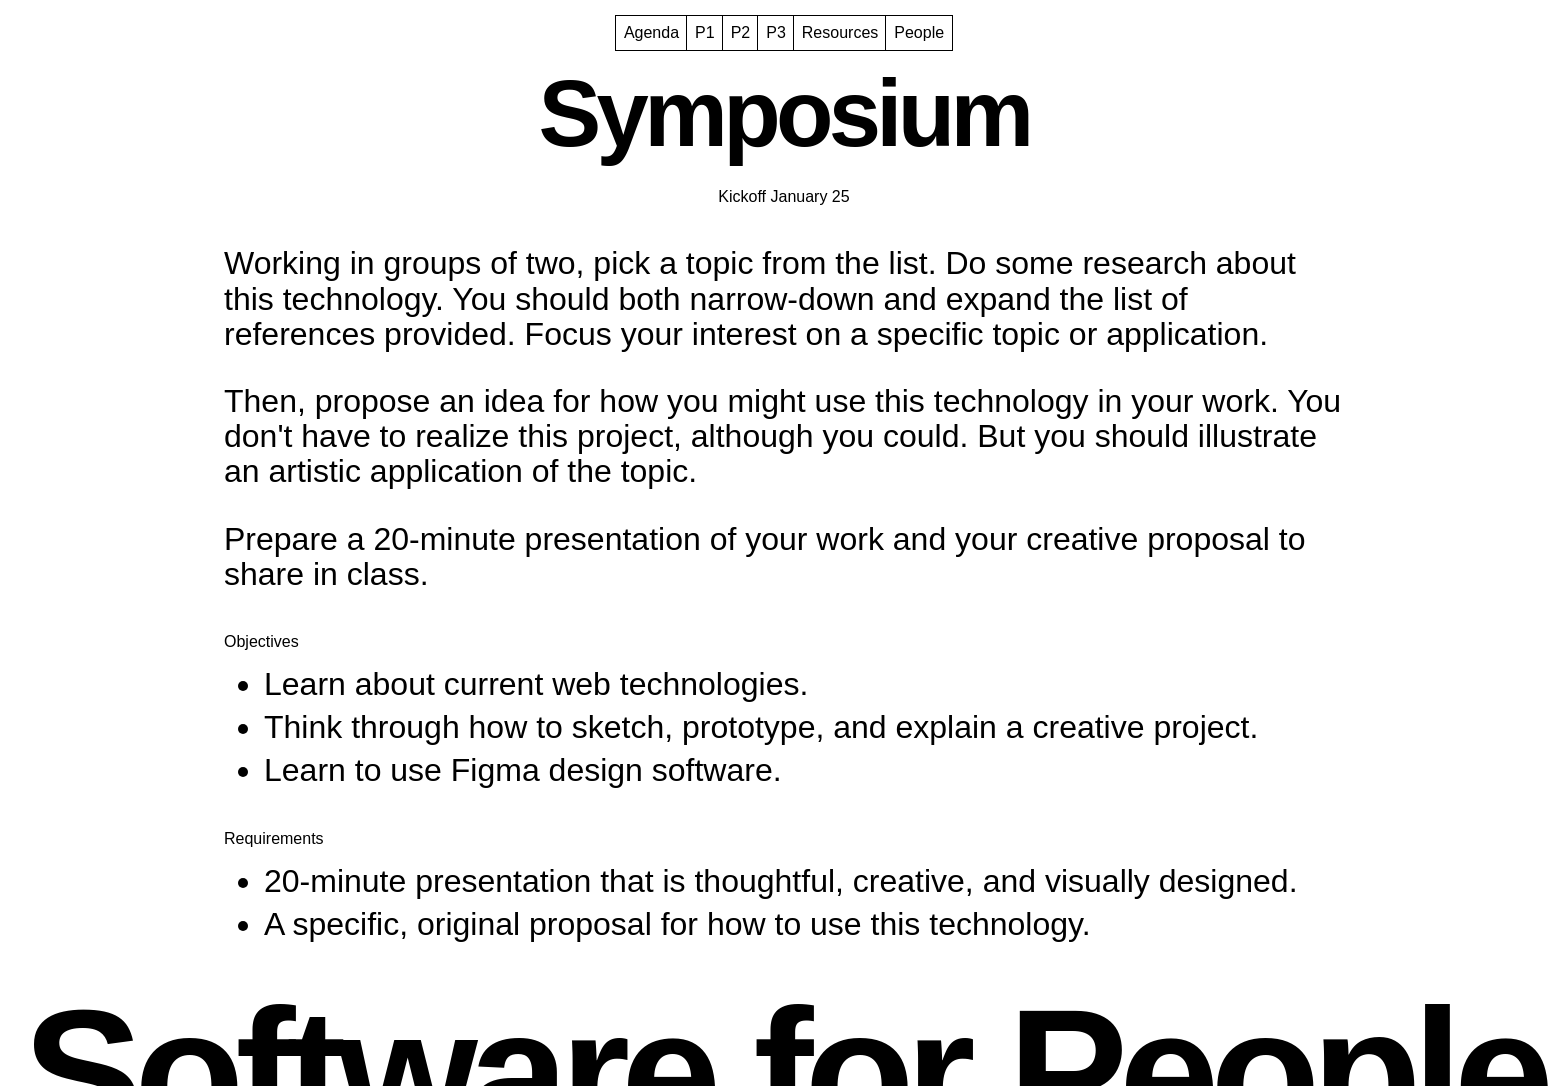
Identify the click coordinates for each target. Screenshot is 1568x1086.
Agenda (651, 32)
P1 (705, 32)
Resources (840, 32)
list (908, 263)
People (919, 32)
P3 (776, 32)
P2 (741, 32)
